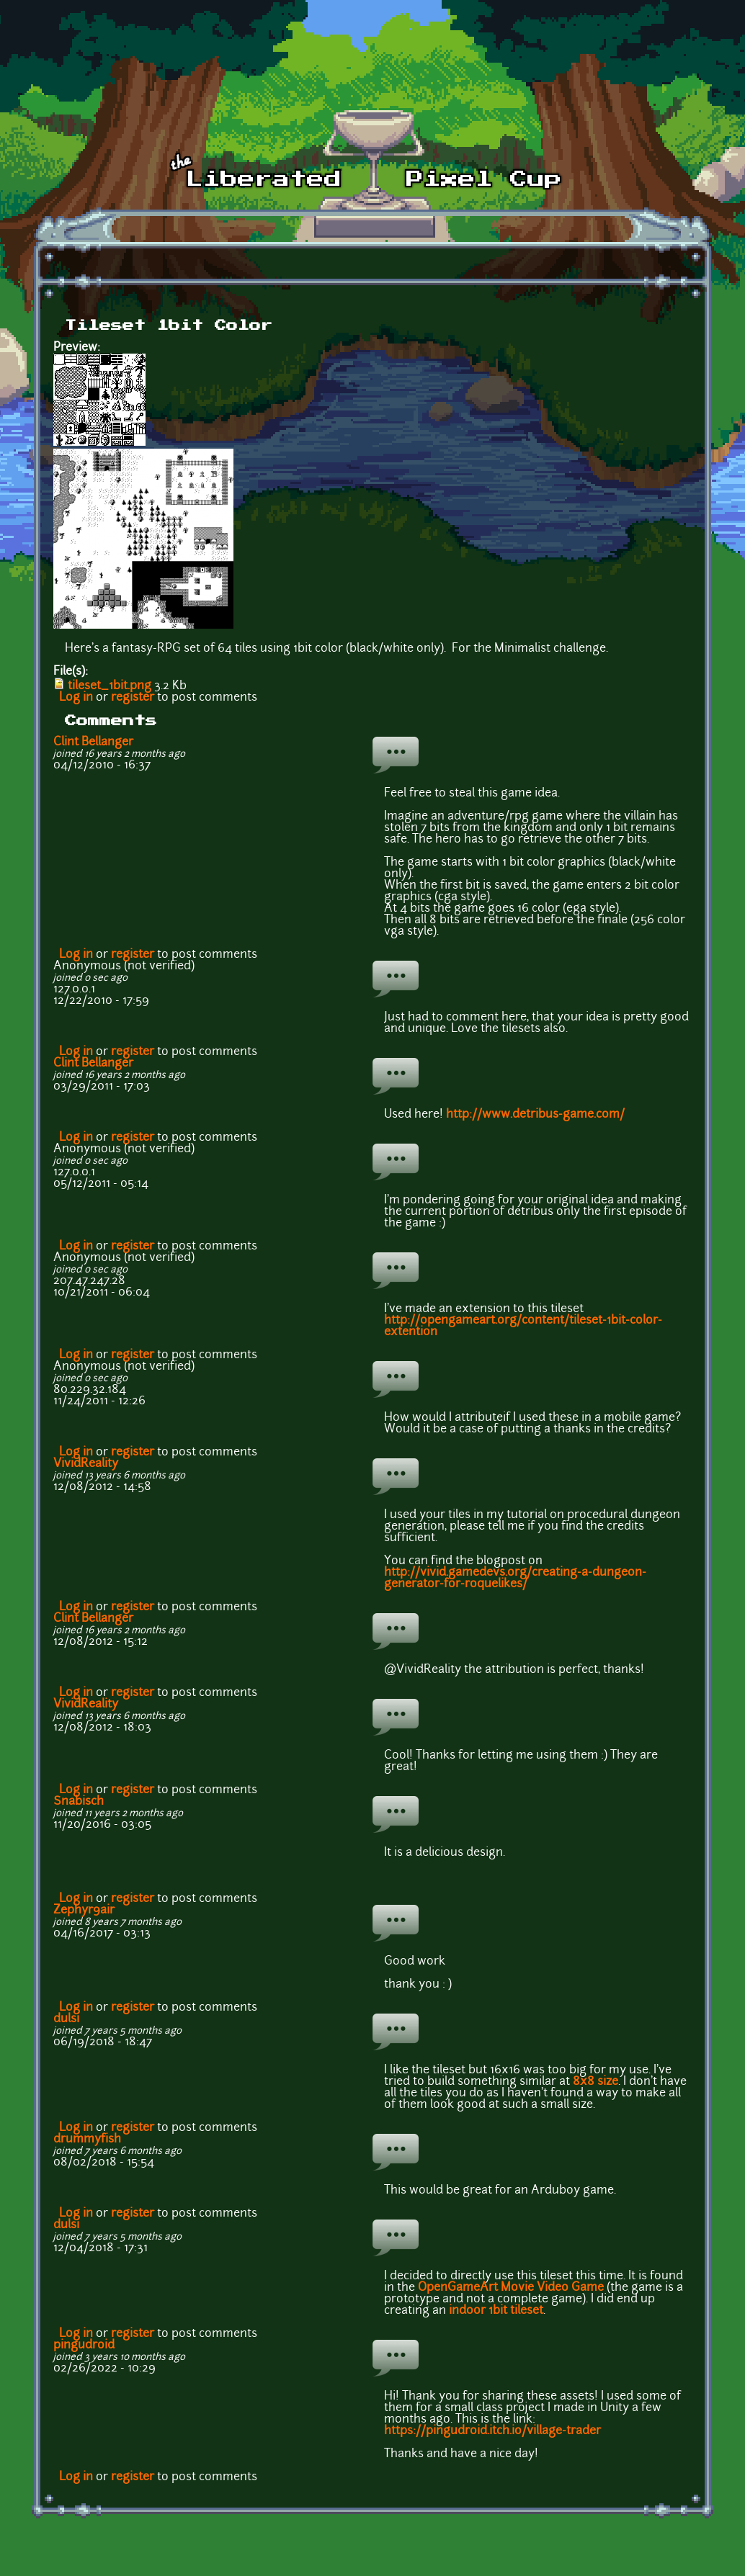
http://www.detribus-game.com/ (535, 1115)
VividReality (85, 1464)
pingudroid (84, 2345)
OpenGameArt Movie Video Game (511, 2288)
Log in (76, 698)
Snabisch (78, 1802)
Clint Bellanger (93, 742)
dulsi (66, 2019)
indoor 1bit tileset (496, 2311)
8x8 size (595, 2082)
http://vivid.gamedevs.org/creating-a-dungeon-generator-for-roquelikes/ (515, 1578)
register (132, 698)
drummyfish (87, 2139)
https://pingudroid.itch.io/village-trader (492, 2431)
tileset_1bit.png (109, 686)
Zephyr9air (84, 1910)
